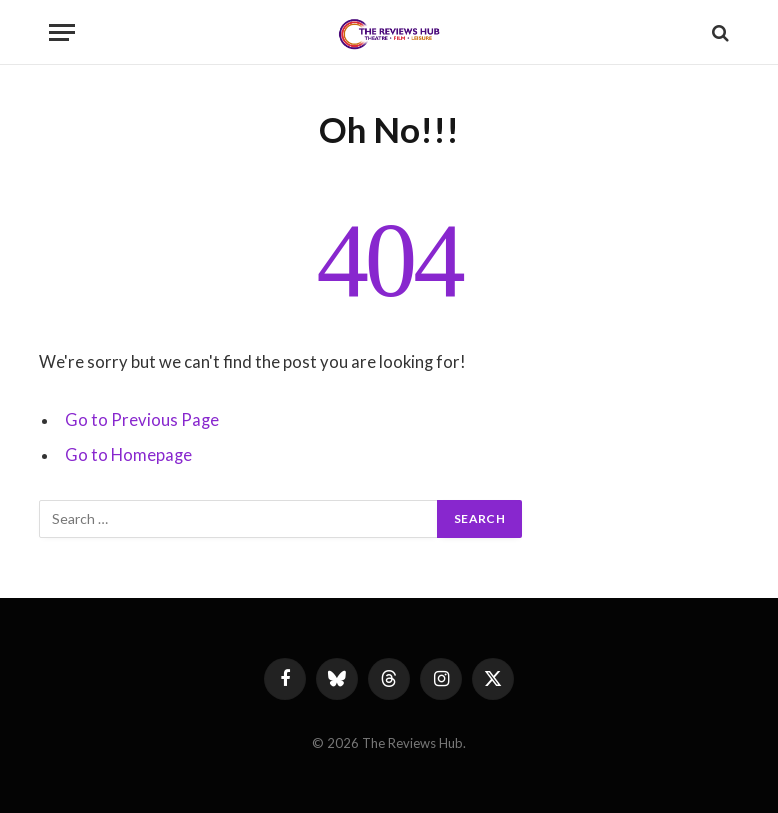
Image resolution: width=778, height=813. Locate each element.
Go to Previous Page (142, 420)
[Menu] (62, 32)
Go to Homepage (128, 455)
